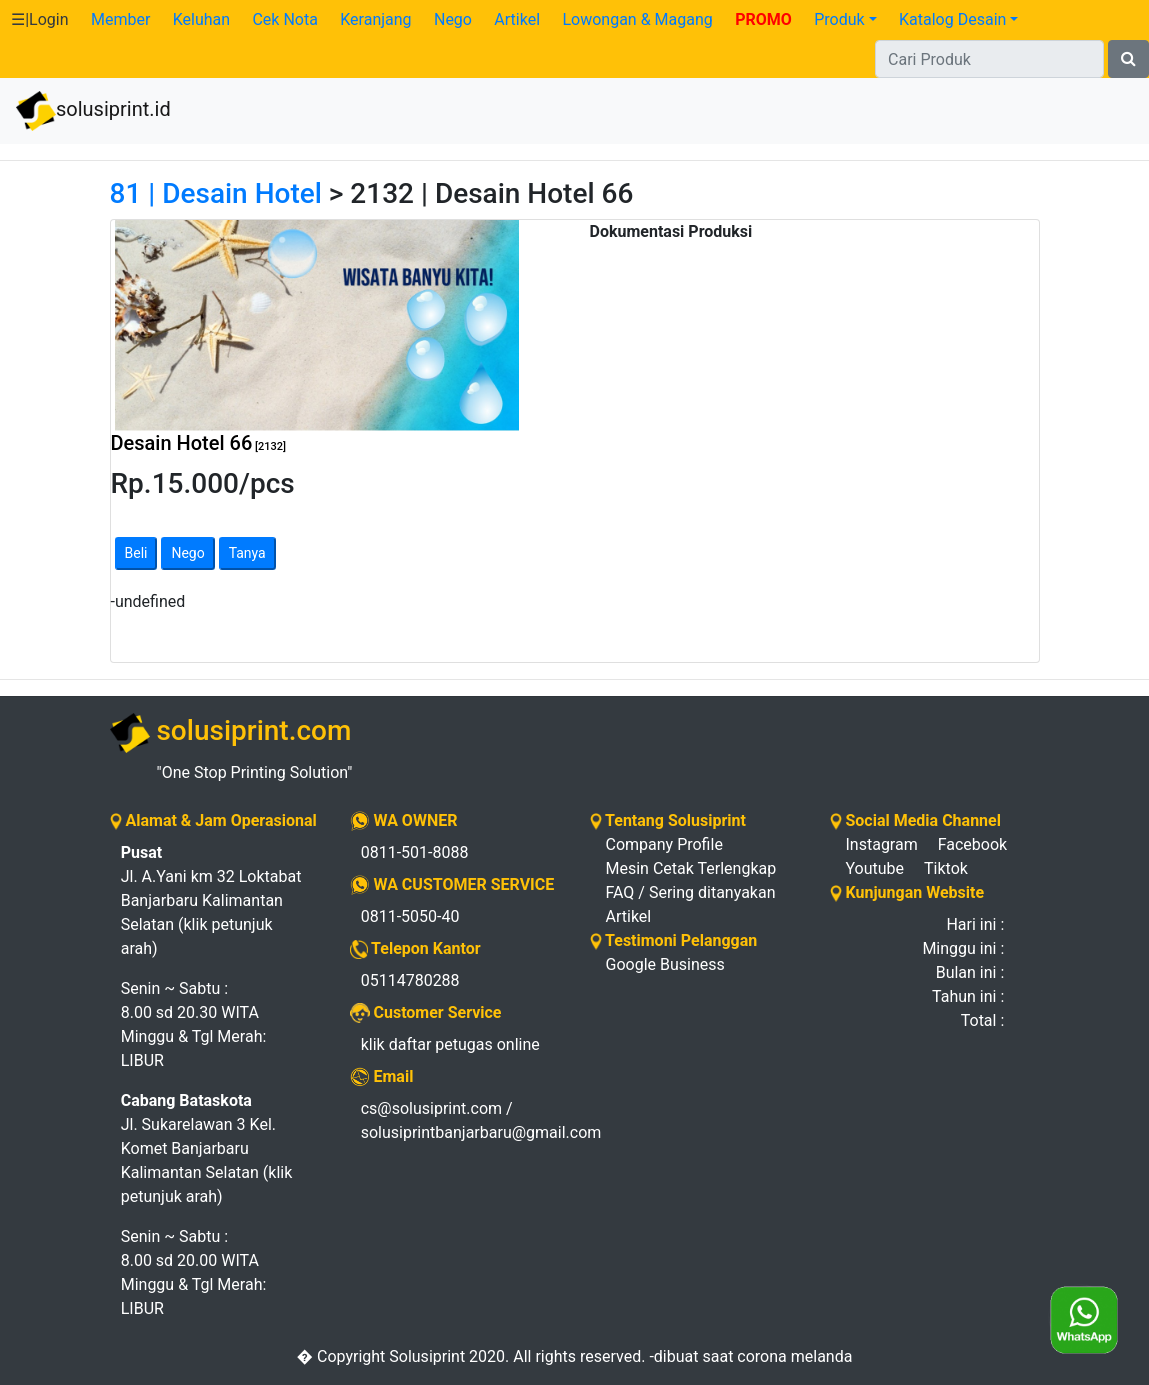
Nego (453, 19)
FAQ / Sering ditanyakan (691, 892)
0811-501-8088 (415, 852)
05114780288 (410, 980)
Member (120, 19)
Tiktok (946, 868)
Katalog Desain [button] (952, 19)
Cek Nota (284, 19)
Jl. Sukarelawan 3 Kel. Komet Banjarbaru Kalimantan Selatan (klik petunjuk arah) (207, 1148)
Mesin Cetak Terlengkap (691, 868)
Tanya (247, 553)
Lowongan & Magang (637, 19)
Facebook (972, 844)
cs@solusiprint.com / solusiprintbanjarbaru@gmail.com (460, 1120)
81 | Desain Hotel (216, 193)
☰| (39, 19)
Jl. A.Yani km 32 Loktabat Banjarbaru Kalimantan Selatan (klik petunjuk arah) (211, 900)
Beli (136, 553)
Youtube (875, 868)
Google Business (665, 964)
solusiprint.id (93, 111)
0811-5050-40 (410, 916)
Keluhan (201, 19)
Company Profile (664, 844)
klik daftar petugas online (450, 1044)
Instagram (882, 844)
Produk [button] (839, 19)
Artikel (517, 19)
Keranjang (375, 19)
